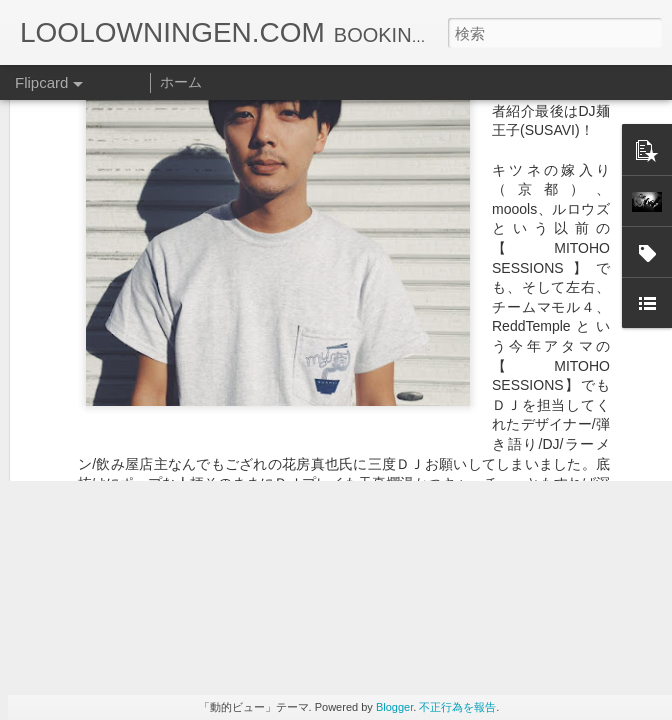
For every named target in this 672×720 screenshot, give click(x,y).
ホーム (181, 82)
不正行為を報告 (457, 707)
